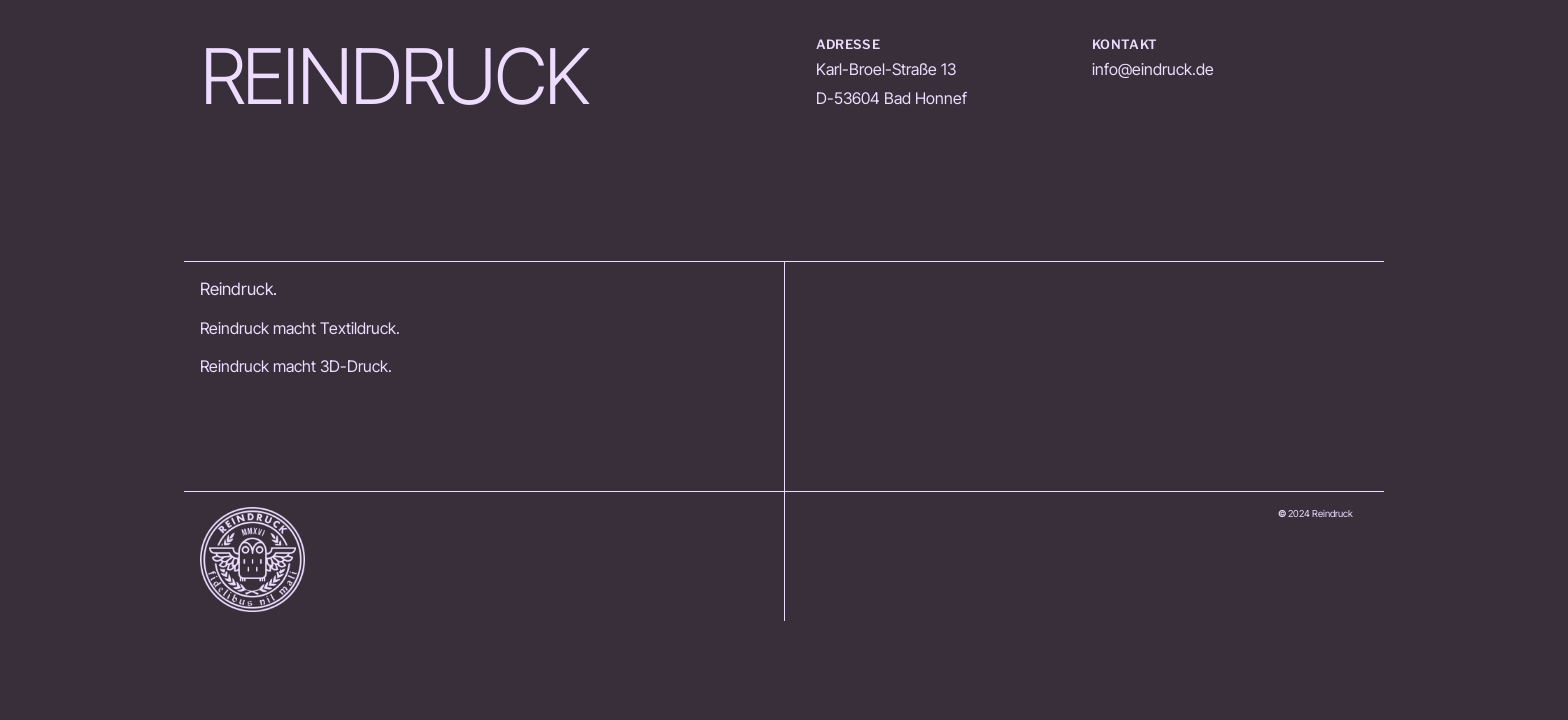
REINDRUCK (394, 76)
